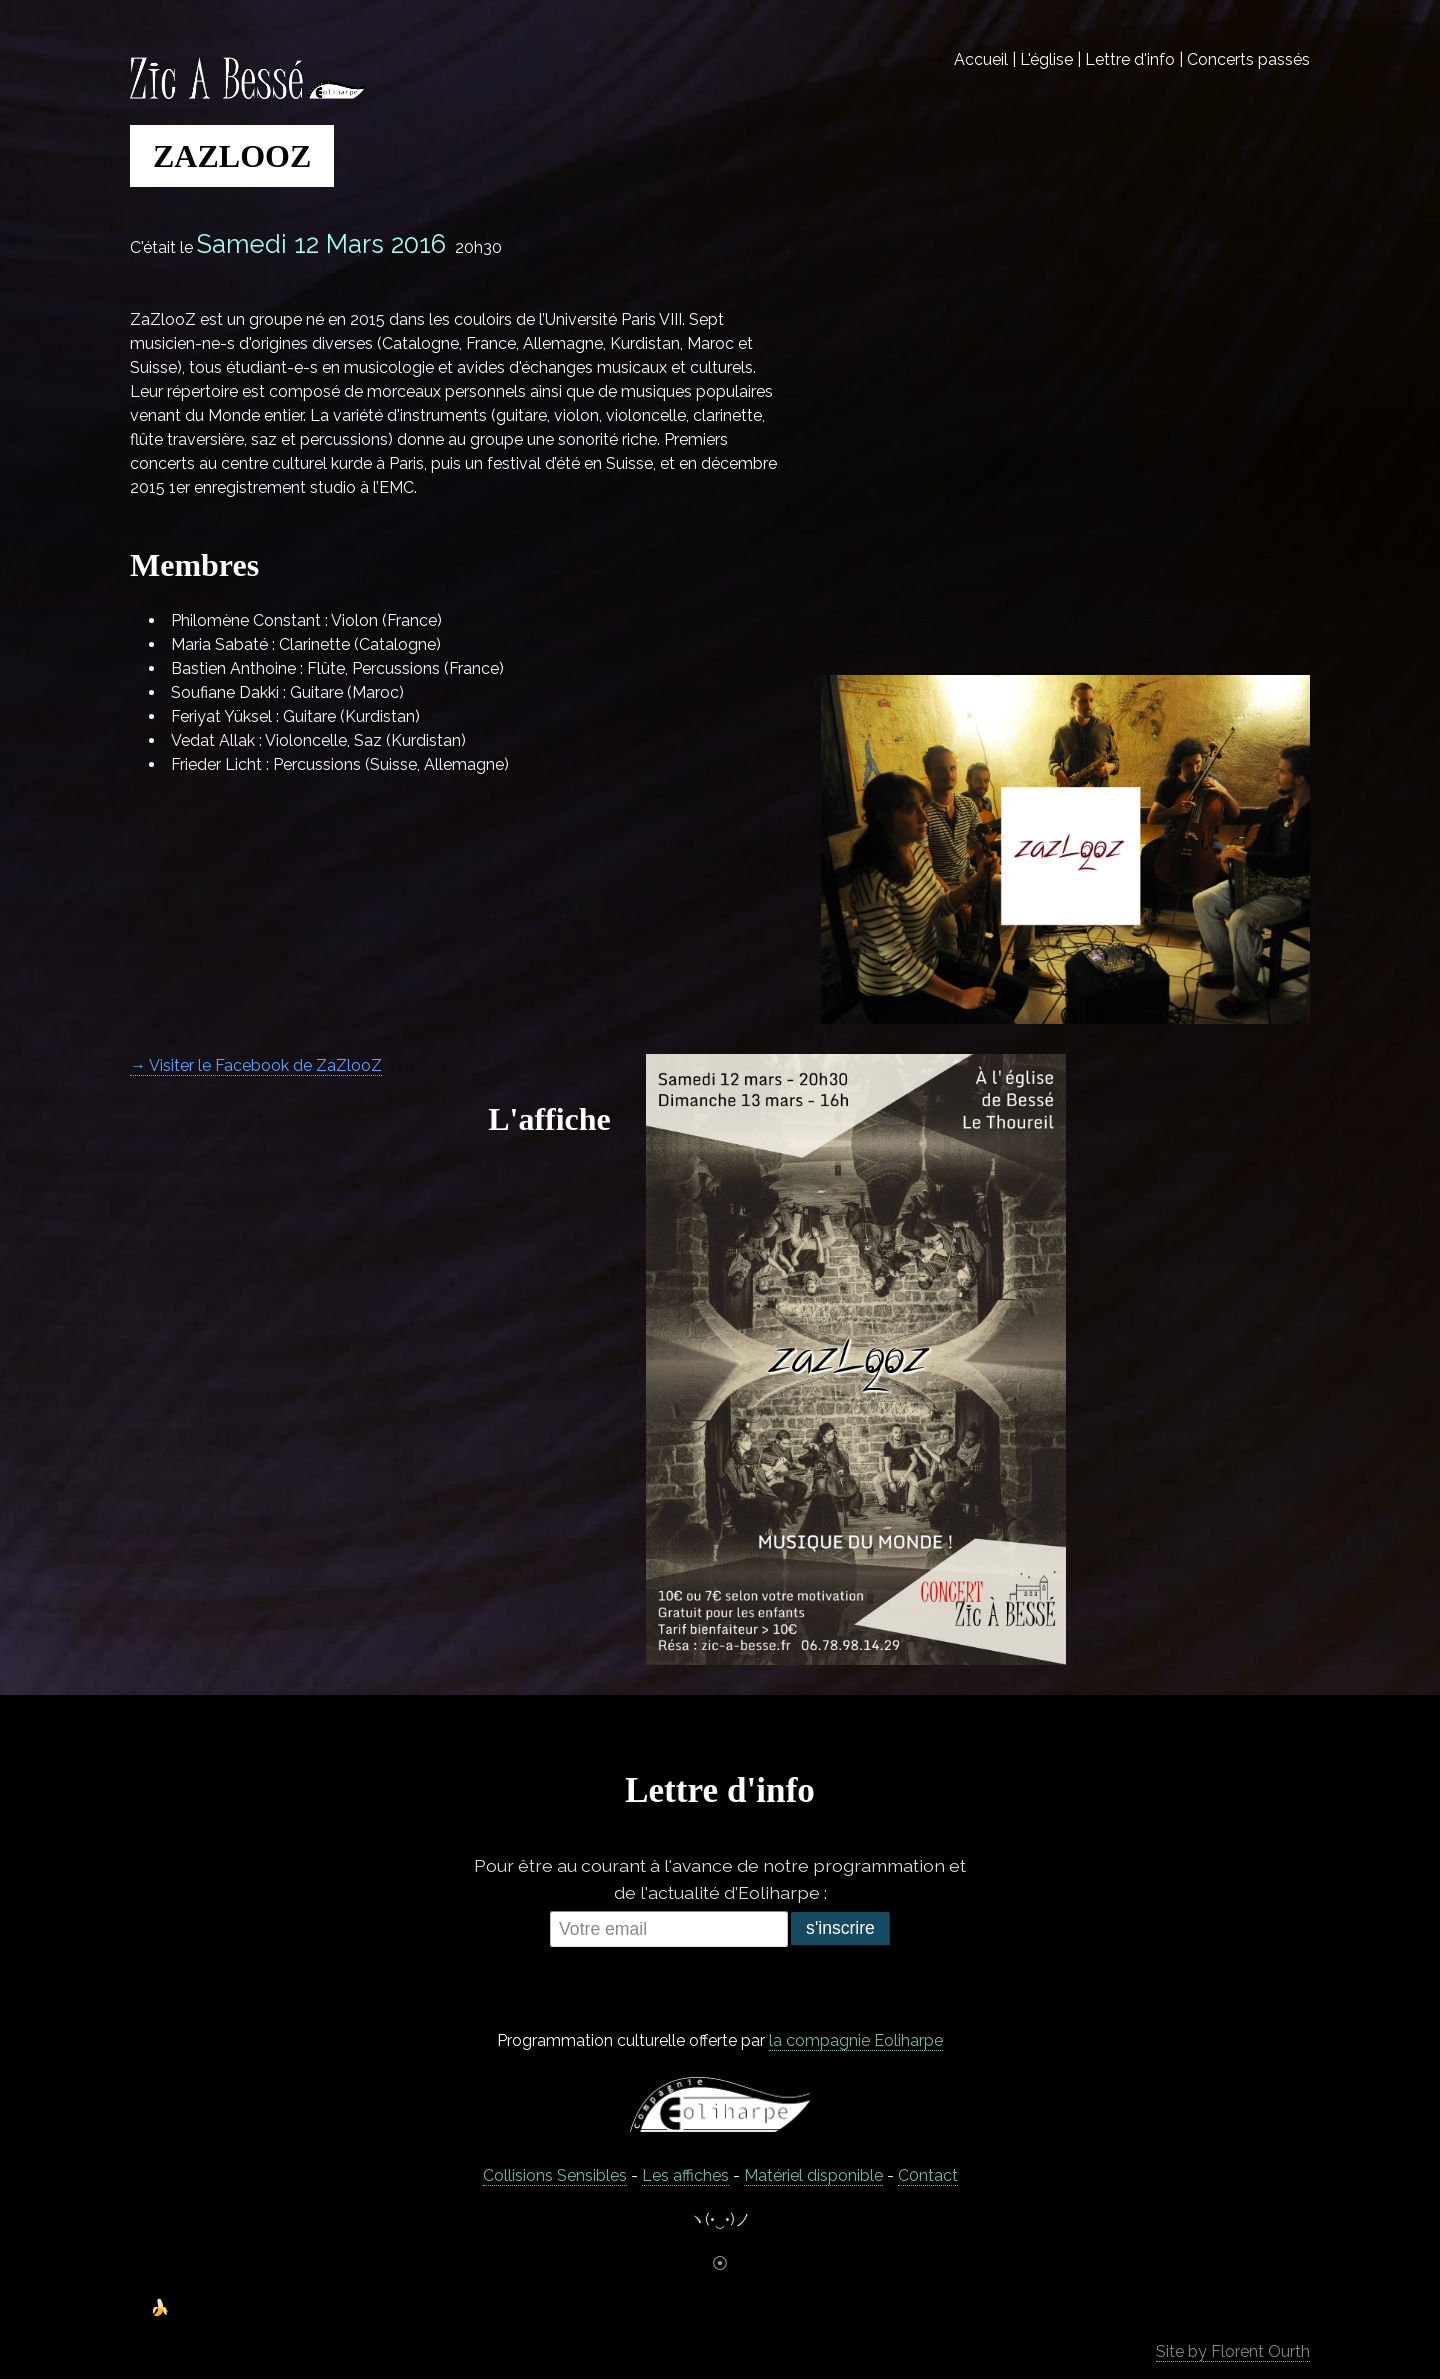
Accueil (981, 59)
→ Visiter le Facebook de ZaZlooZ (256, 1065)
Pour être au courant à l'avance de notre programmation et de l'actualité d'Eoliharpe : (720, 1878)
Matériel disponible (813, 2175)
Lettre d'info (1130, 59)
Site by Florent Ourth (1233, 2351)
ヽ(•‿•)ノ (720, 2219)
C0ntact (928, 2175)
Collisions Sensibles (555, 2175)
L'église (1046, 59)
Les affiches (685, 2175)
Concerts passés (1248, 59)
